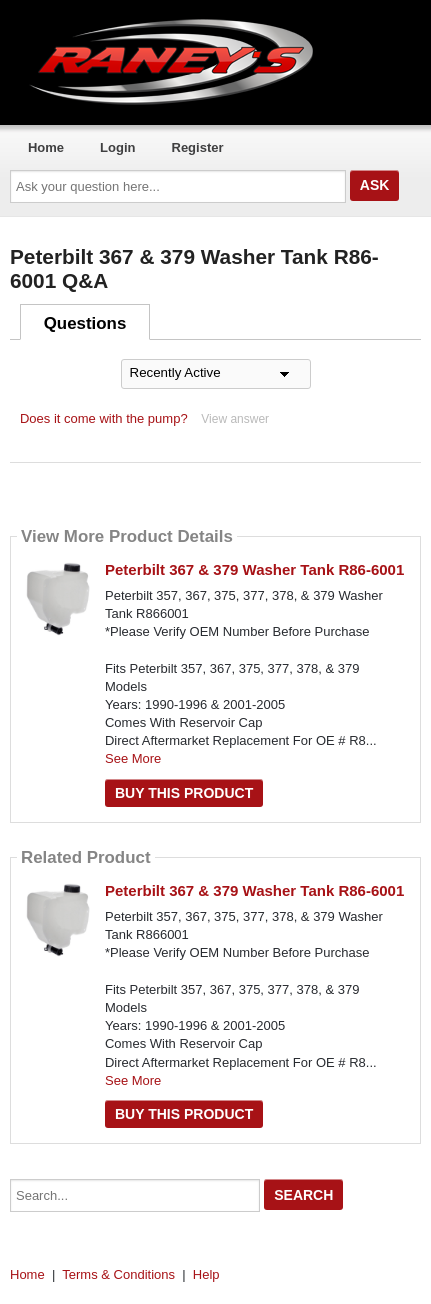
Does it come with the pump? (104, 418)
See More (133, 758)
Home (46, 147)
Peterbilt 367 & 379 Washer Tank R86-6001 (254, 569)
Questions (85, 323)
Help (206, 1274)
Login (117, 147)
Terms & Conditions (118, 1274)
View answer (235, 419)
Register (198, 147)
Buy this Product (184, 793)
